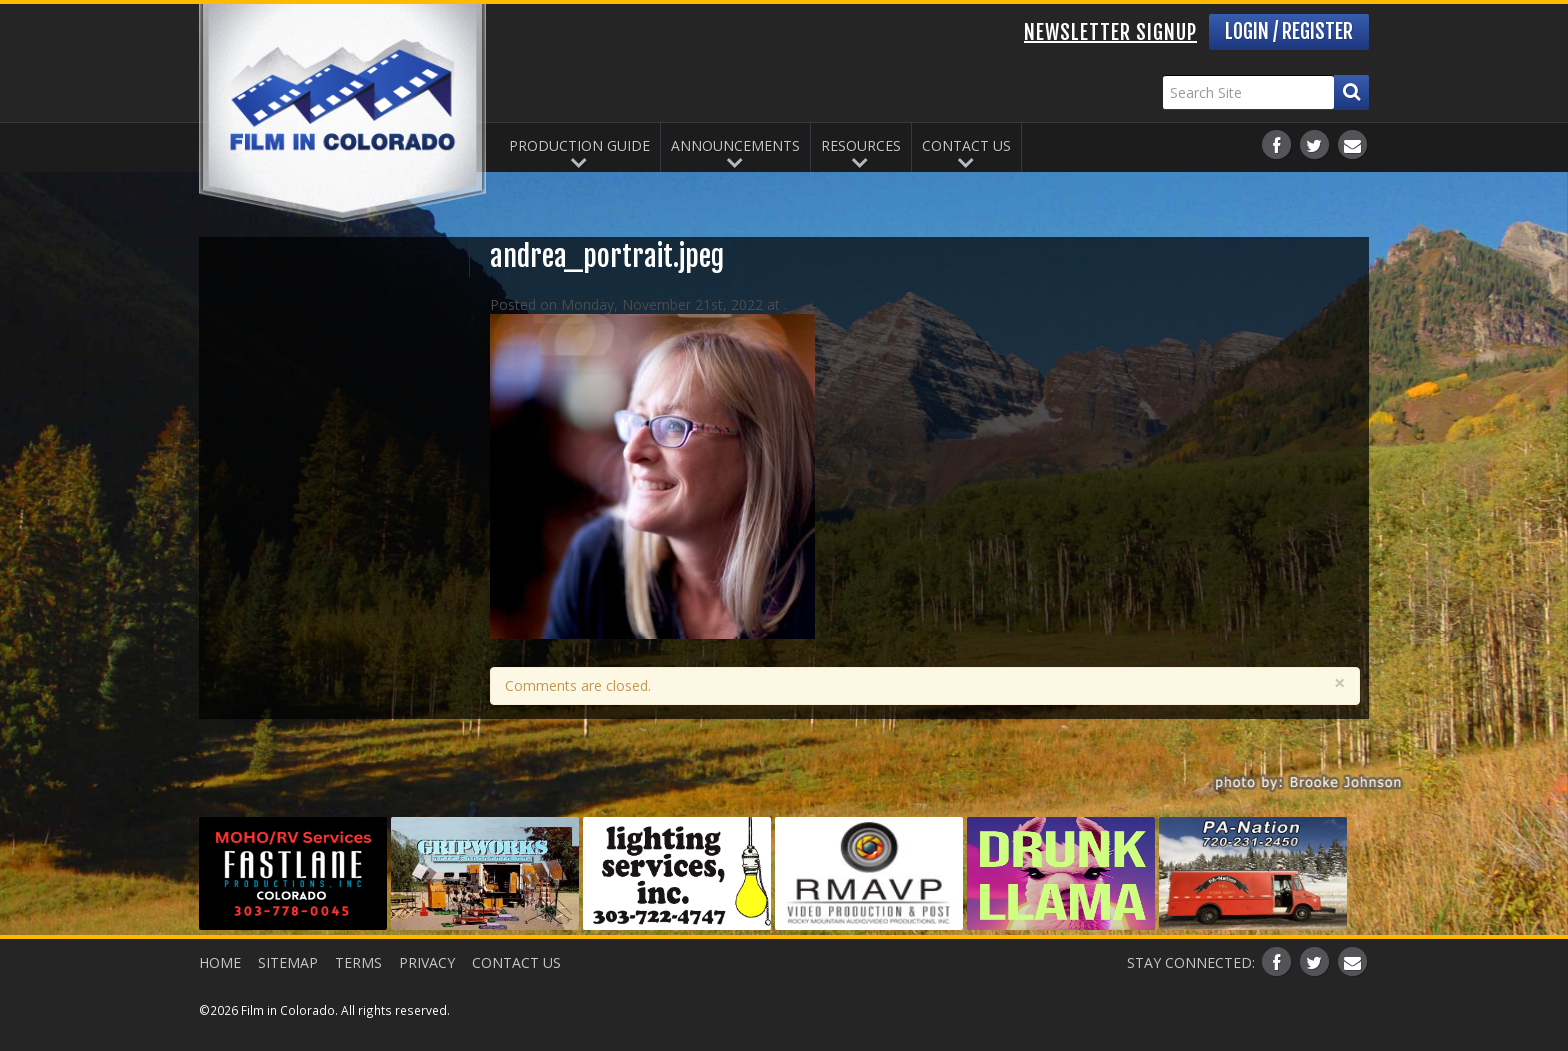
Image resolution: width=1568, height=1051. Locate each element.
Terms (372, 959)
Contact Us (966, 143)
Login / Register (1289, 31)
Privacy (448, 959)
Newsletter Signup (1110, 32)
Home (220, 959)
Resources (861, 143)
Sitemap (295, 959)
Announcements (735, 143)
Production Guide (579, 143)
